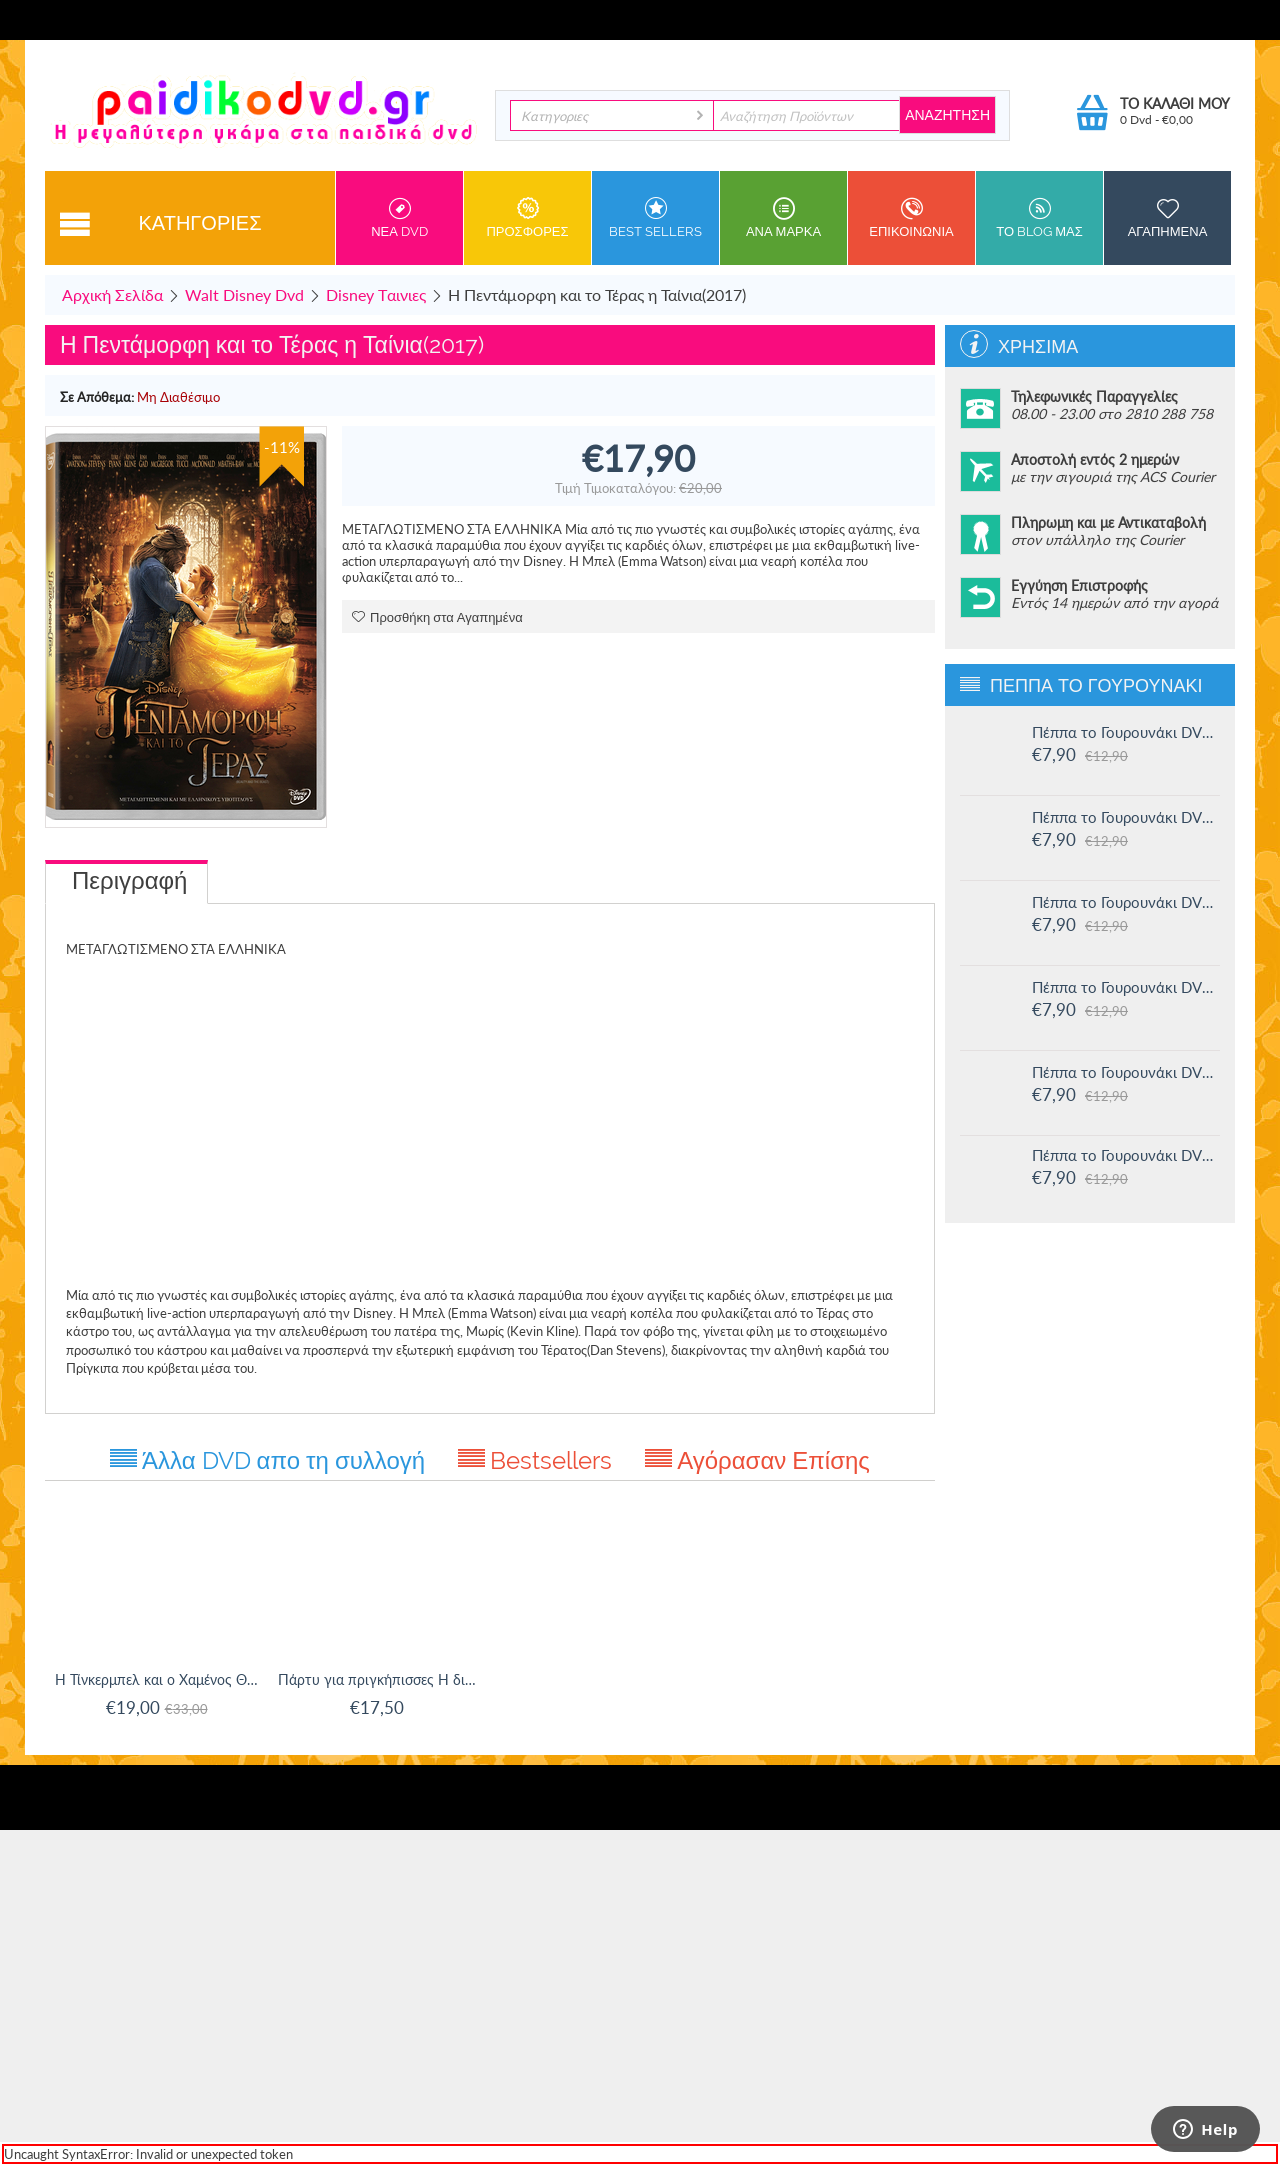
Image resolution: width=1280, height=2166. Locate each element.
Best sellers (655, 218)
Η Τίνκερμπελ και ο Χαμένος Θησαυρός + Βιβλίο (156, 1679)
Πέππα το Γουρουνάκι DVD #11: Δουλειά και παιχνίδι (1126, 1155)
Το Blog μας (1039, 218)
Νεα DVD (399, 218)
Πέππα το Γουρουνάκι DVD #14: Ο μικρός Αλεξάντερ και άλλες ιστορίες (1126, 902)
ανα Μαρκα (783, 218)
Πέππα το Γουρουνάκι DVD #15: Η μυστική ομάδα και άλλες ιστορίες (1126, 817)
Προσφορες (527, 218)
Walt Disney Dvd (244, 294)
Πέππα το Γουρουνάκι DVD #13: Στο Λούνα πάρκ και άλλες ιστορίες (1126, 987)
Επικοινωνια (911, 218)
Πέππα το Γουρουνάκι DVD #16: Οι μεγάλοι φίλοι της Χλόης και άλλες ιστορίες (1126, 732)
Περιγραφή (129, 880)
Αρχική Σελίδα (112, 294)
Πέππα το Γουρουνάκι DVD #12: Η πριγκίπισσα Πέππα (1126, 1072)
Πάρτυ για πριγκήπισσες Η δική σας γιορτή (379, 1679)
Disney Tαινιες (376, 294)
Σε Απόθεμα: (97, 397)
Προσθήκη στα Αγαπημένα (437, 617)
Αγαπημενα (1167, 218)
